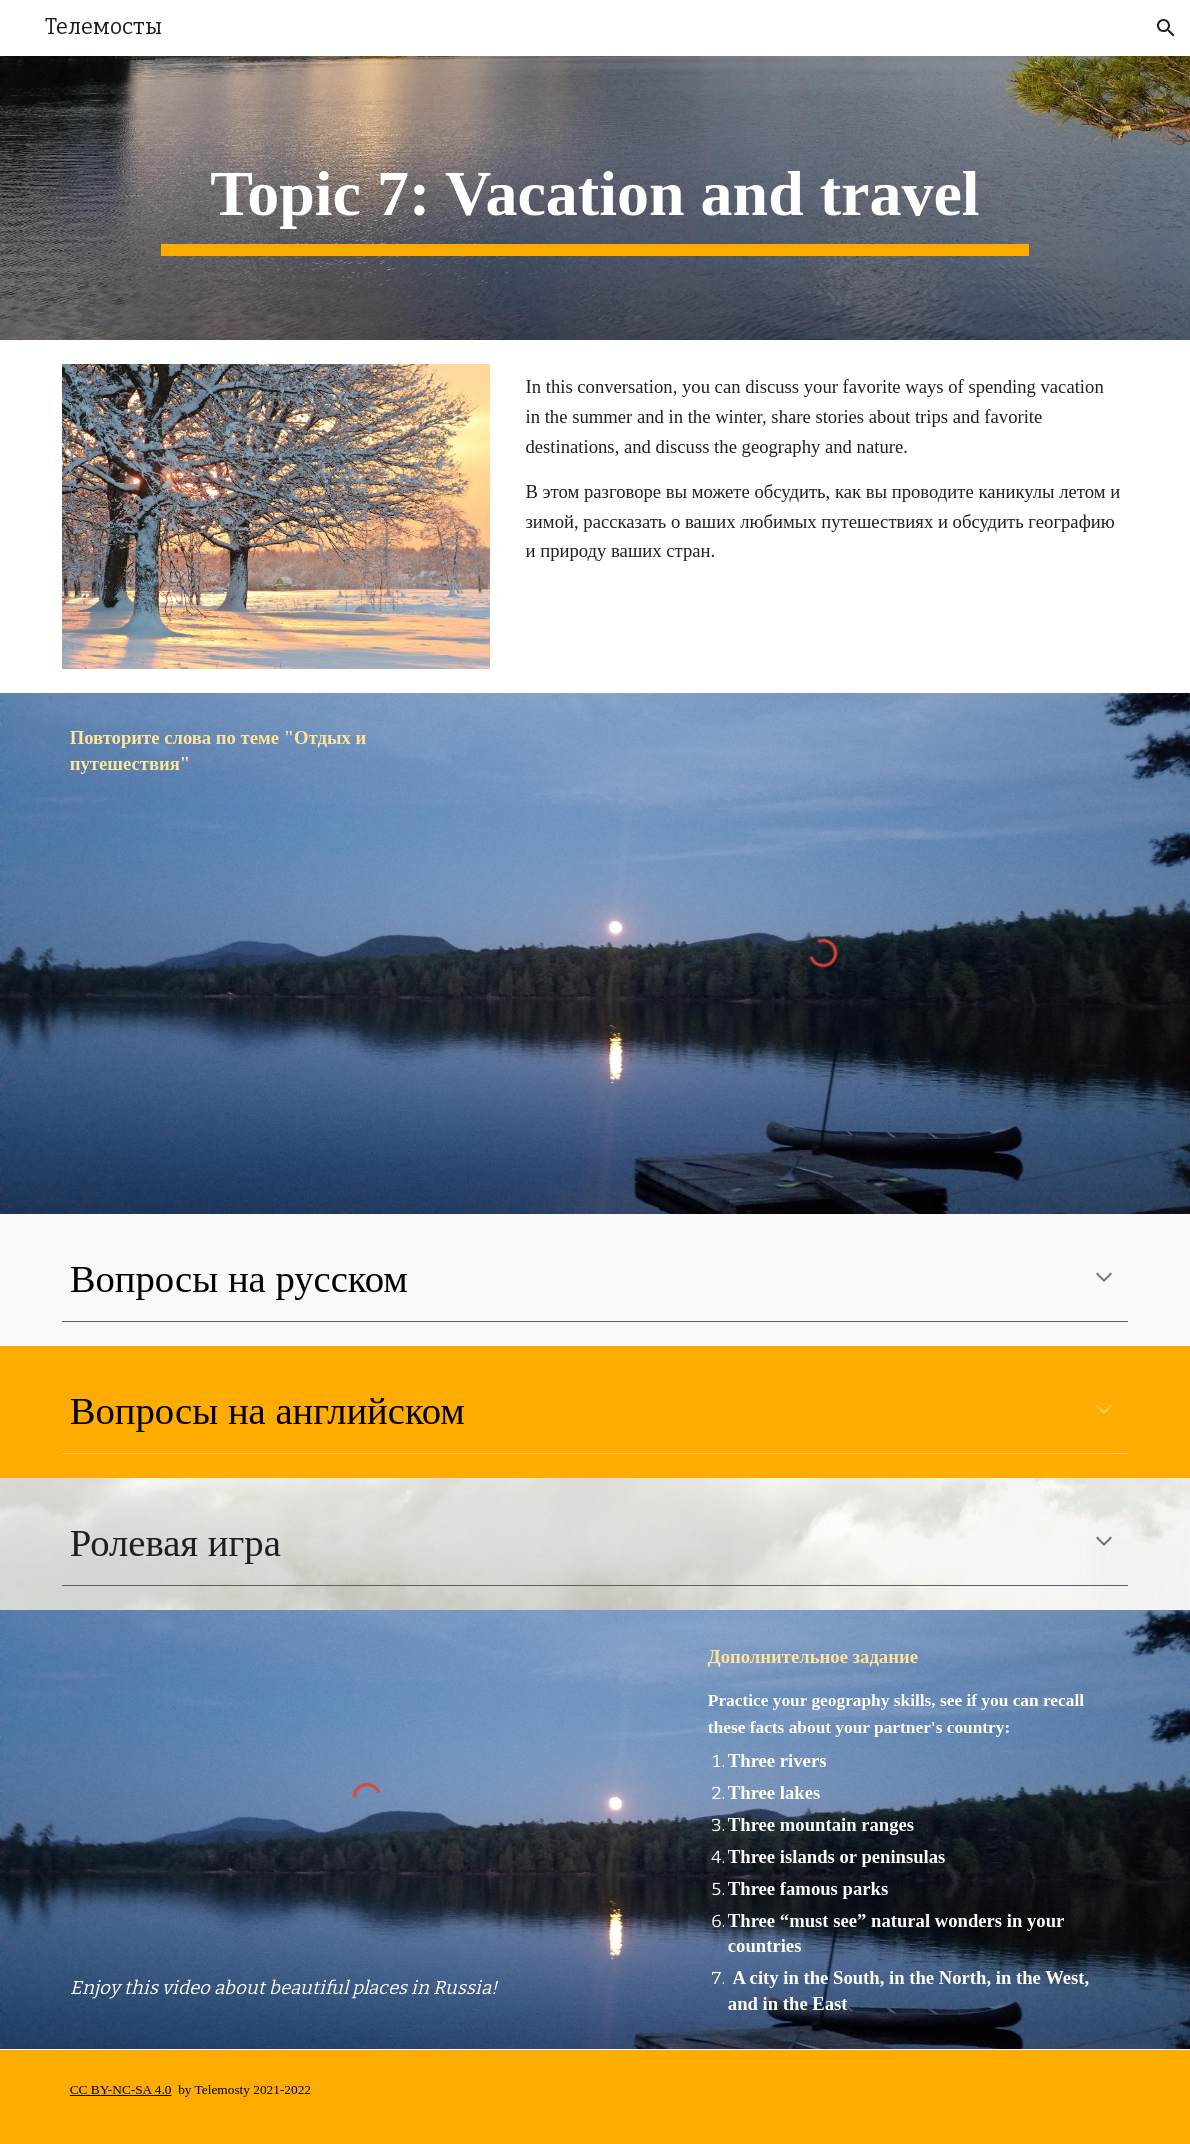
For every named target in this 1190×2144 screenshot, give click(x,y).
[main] (595, 198)
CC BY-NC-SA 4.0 (121, 2089)
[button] (1166, 28)
